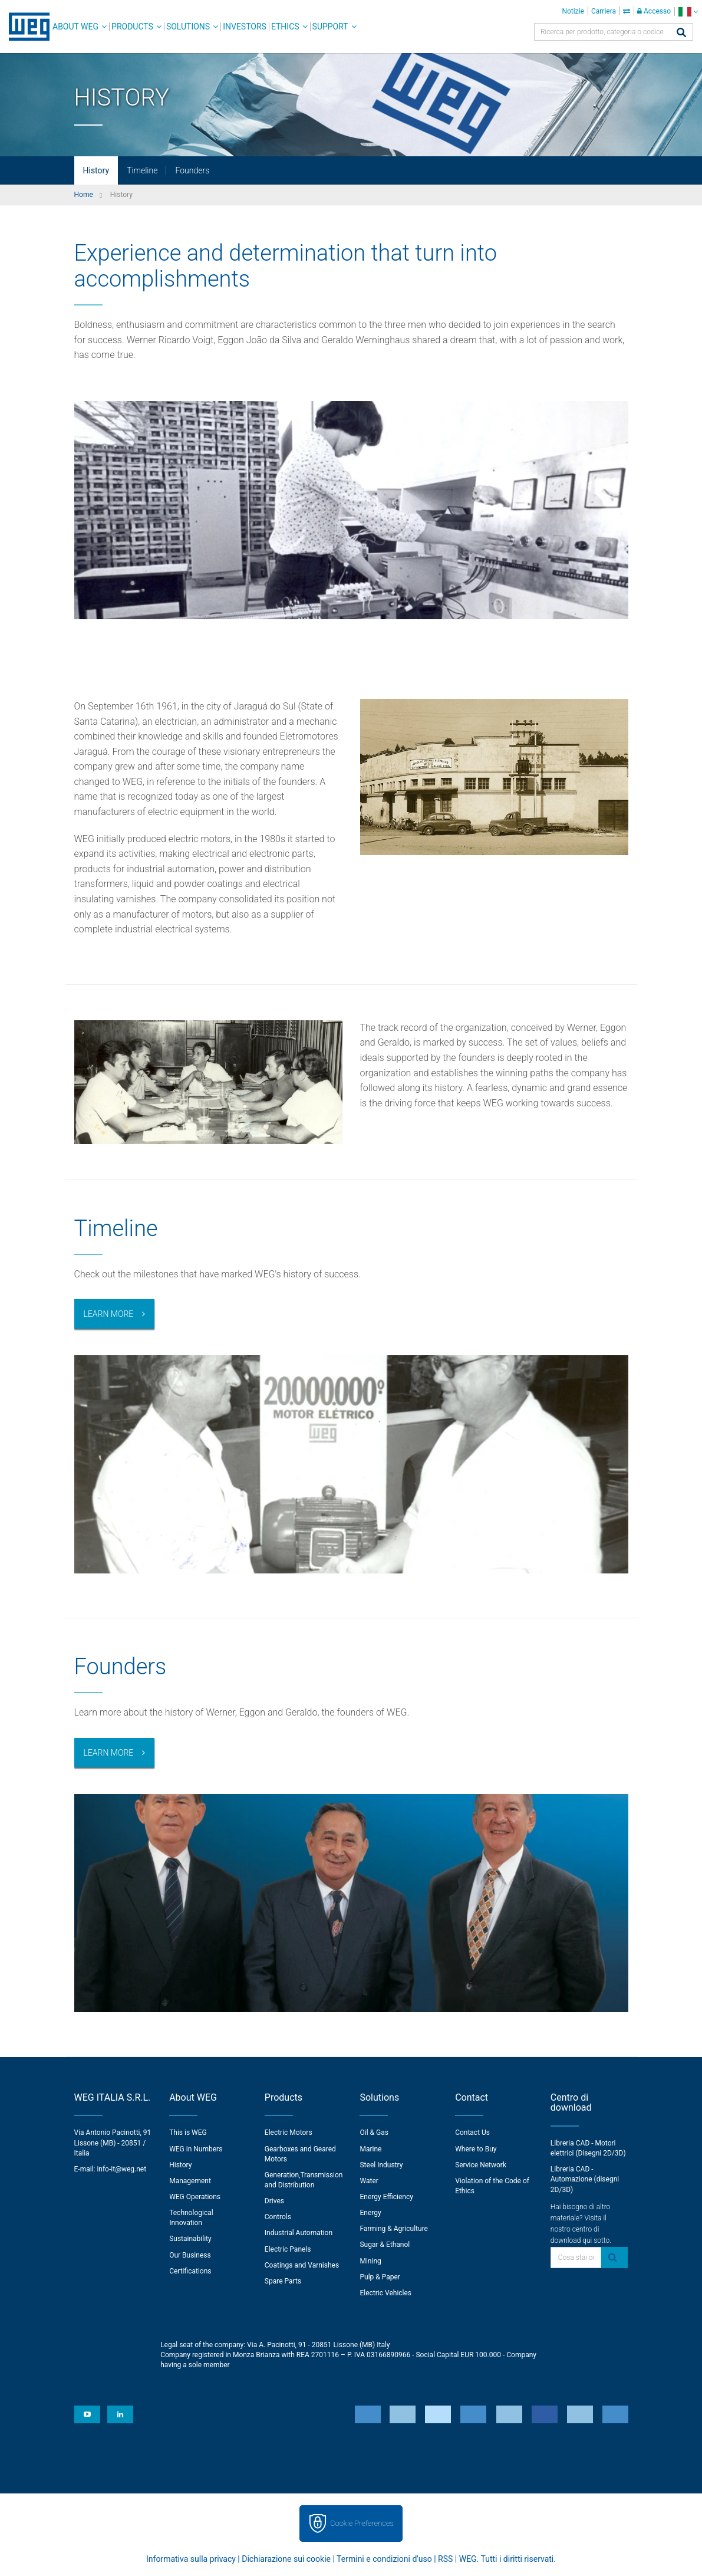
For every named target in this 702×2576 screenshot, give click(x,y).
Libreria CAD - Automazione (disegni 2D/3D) (585, 2179)
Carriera (603, 11)
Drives (274, 2201)
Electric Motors (288, 2132)
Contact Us (472, 2132)
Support (330, 26)
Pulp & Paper (380, 2277)
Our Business (190, 2255)
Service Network (480, 2165)
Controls (278, 2217)
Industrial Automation (298, 2233)
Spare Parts (283, 2281)
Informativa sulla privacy (191, 2559)
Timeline (142, 170)
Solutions (188, 26)
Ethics (285, 26)
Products (132, 26)
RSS (445, 2559)
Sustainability (190, 2239)
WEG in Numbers (195, 2149)
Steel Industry (381, 2165)
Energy (370, 2213)
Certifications (190, 2271)
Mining (370, 2261)
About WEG (75, 26)
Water (369, 2181)
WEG (25, 26)
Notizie (573, 11)
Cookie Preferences (362, 2523)
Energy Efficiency (386, 2197)
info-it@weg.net (121, 2169)
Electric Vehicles (385, 2293)
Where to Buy (475, 2149)
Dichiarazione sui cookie (286, 2559)
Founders (192, 170)
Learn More (109, 1314)
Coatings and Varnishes (302, 2265)
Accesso (654, 11)
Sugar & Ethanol (385, 2244)
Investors (244, 26)
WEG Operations (194, 2197)
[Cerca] (681, 33)
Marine (370, 2149)
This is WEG (188, 2132)
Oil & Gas (374, 2132)
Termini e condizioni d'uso (384, 2559)
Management (190, 2181)
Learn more (109, 1752)
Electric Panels (288, 2249)
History (96, 170)
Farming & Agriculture (393, 2229)
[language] (688, 11)
